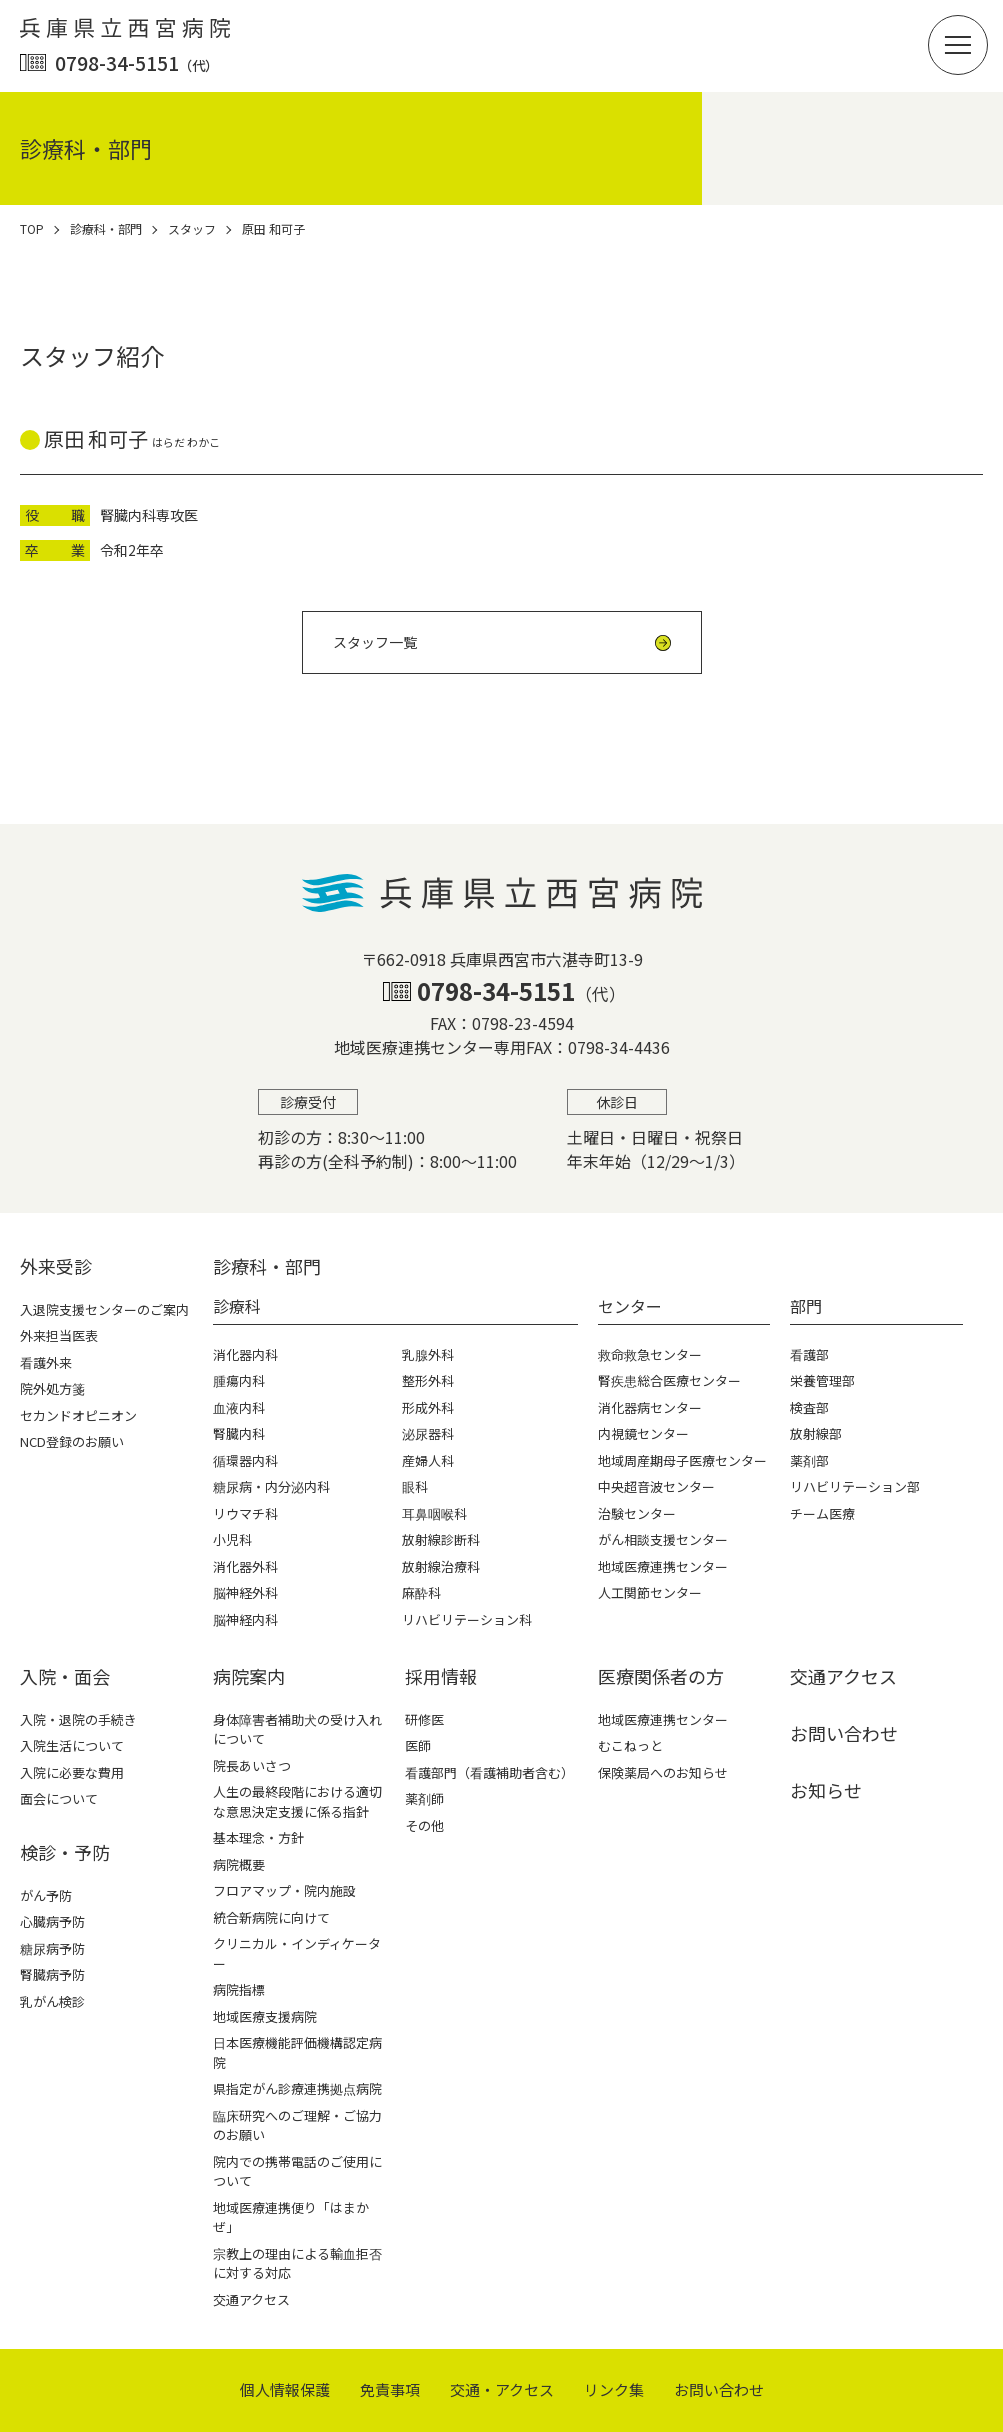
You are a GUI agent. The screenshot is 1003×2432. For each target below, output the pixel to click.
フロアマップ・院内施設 (284, 1890)
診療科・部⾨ (267, 1266)
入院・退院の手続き (78, 1719)
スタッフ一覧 (375, 642)
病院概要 (239, 1864)
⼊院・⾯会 (65, 1676)
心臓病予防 (52, 1921)
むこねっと (630, 1745)
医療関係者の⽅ (661, 1676)
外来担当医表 (59, 1335)
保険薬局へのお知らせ (663, 1772)
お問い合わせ (844, 1733)
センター (630, 1306)
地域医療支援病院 (265, 2016)
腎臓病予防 (52, 1974)
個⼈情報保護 (285, 2389)
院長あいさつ (252, 1765)
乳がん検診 (52, 2001)
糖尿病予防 (52, 1948)
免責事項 (390, 2389)
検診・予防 (65, 1852)
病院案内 (249, 1676)
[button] (958, 45)
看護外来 (46, 1362)
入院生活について (72, 1745)
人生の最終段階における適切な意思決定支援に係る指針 (297, 1801)
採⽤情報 (441, 1676)
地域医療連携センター (663, 1719)
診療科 (237, 1306)
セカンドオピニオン (78, 1415)
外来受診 (56, 1266)
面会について (59, 1798)
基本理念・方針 (258, 1837)
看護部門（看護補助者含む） (489, 1772)
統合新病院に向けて (271, 1917)
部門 (806, 1306)
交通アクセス (251, 2299)
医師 (418, 1745)
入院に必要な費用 (72, 1772)
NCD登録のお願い (72, 1441)
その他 (424, 1825)
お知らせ (826, 1790)
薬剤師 (424, 1798)
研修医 (424, 1719)
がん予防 (46, 1895)
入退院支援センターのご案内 (104, 1309)
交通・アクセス (502, 2389)
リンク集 (614, 2389)
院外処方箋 (52, 1388)
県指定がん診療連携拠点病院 (297, 2088)
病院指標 (239, 1989)
